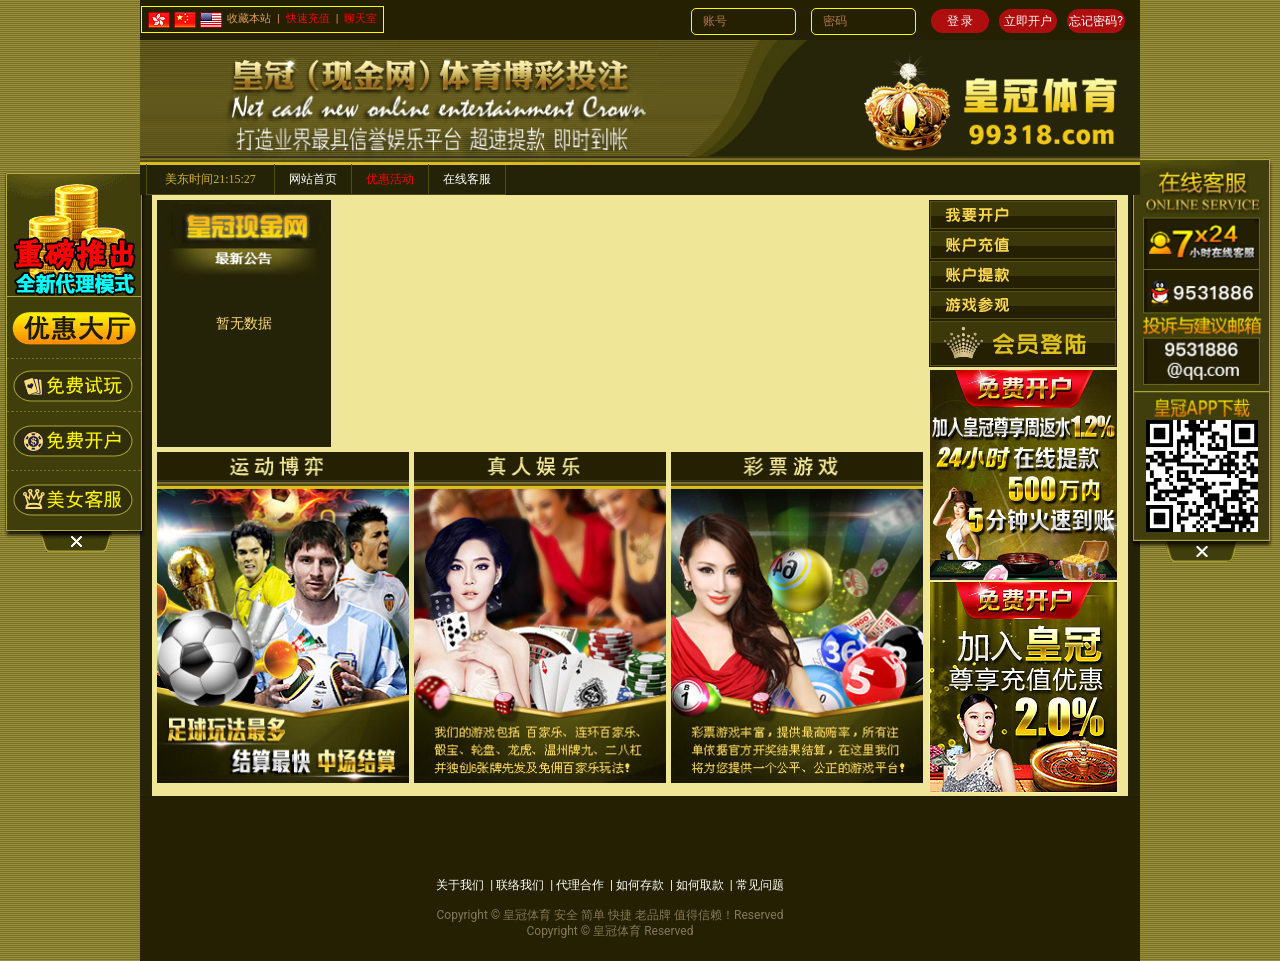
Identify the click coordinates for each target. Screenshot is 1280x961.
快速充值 (308, 18)
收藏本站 (249, 18)
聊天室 (360, 18)
